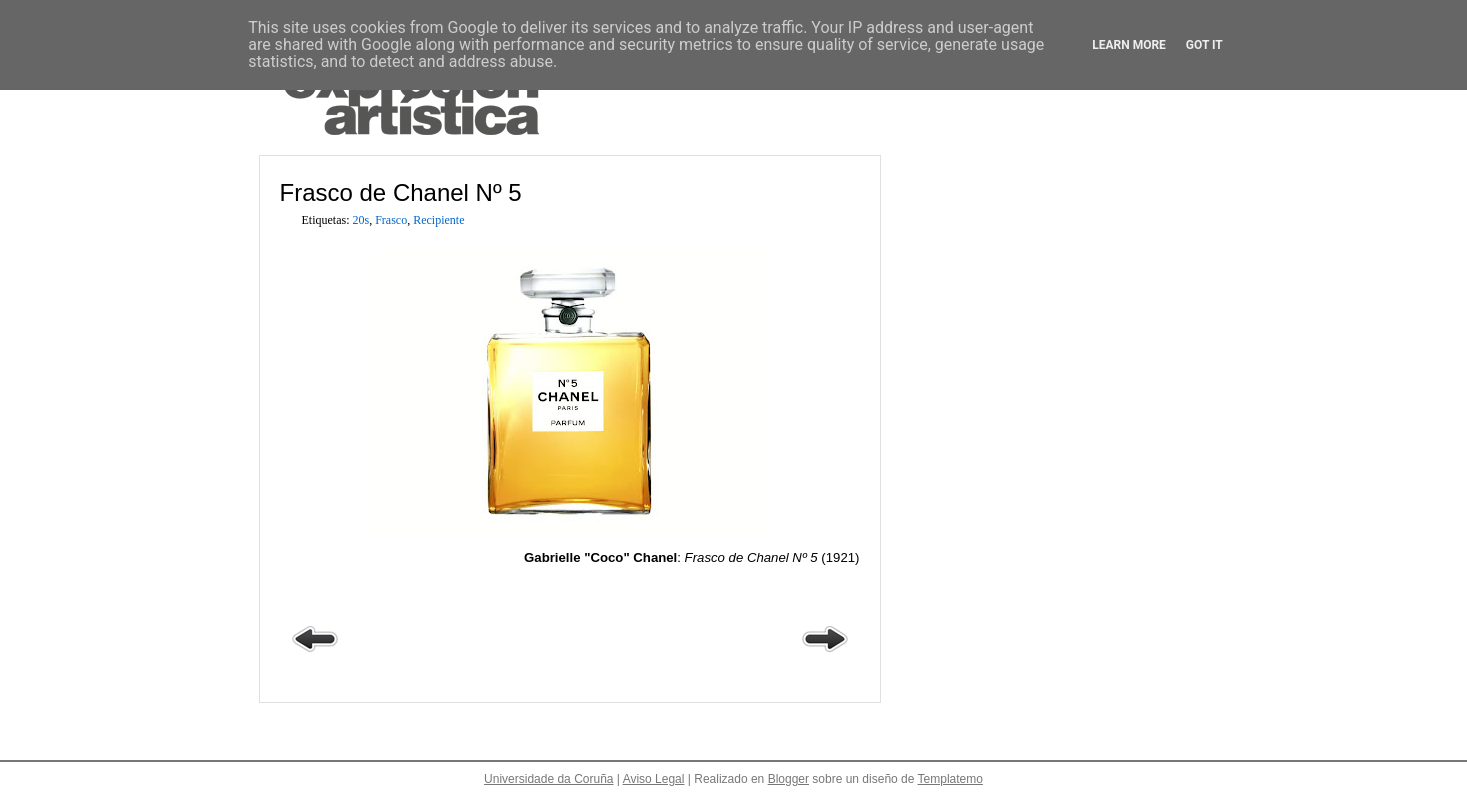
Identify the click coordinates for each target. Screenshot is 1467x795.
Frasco (391, 220)
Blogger (788, 779)
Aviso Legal (654, 779)
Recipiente (438, 220)
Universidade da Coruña (548, 779)
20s (361, 220)
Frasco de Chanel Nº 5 (401, 192)
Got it (1204, 45)
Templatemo (950, 779)
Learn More (1129, 45)
